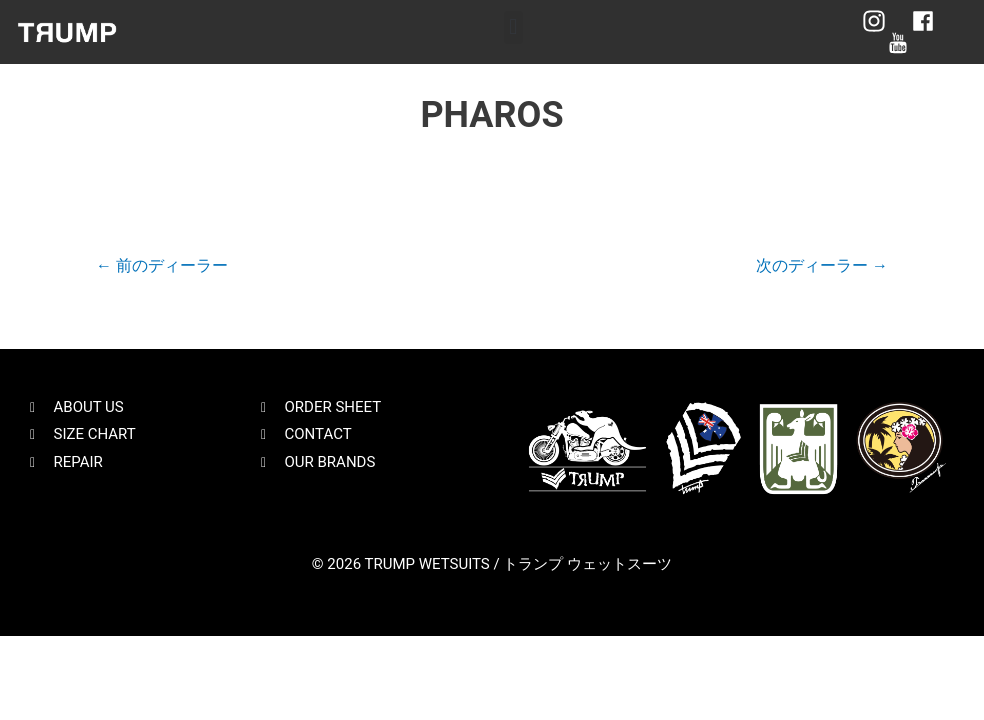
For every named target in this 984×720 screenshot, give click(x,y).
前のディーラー (162, 265)
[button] (513, 27)
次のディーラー (822, 265)
